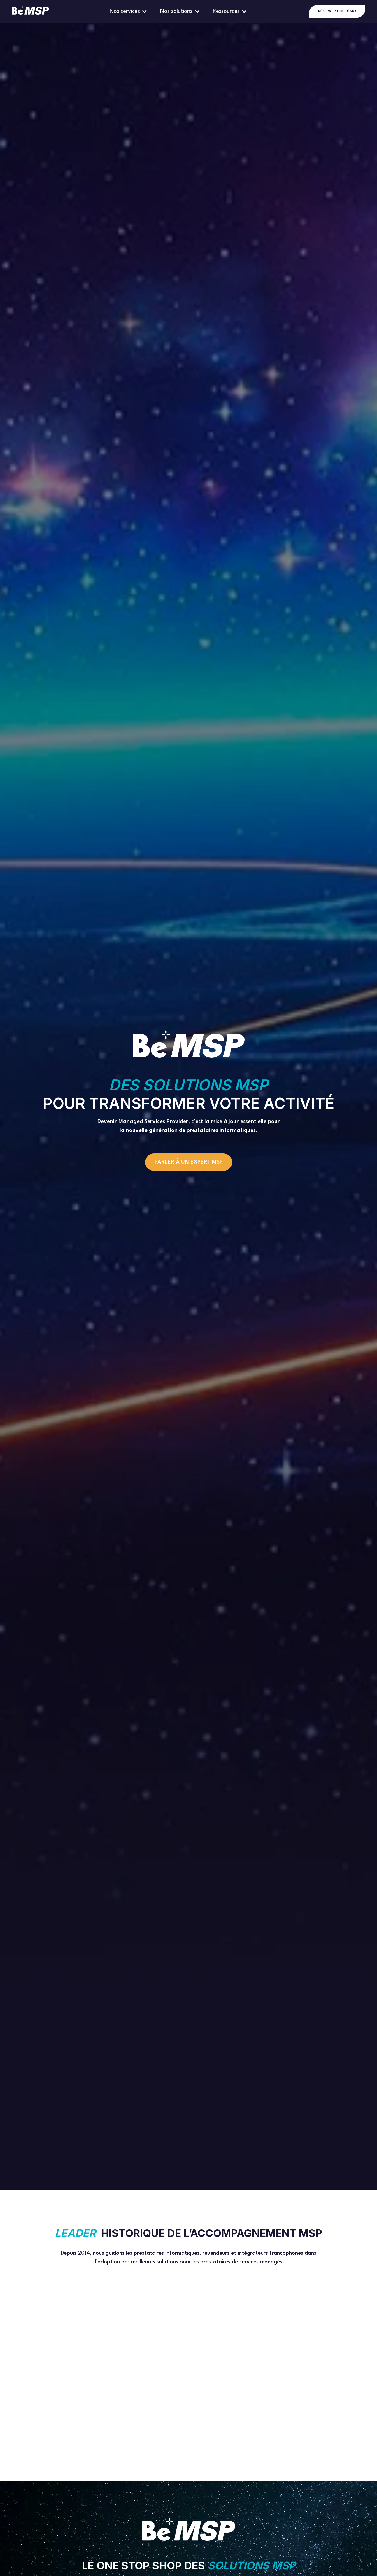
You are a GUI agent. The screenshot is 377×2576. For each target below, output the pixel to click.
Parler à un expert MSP (189, 1162)
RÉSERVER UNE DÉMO (337, 11)
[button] (129, 11)
